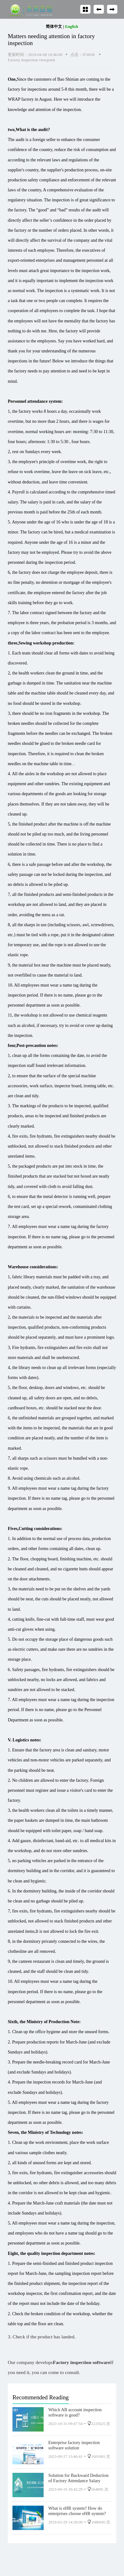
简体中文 (54, 26)
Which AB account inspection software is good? (75, 2412)
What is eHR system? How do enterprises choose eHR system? (77, 2511)
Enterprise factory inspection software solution (74, 2445)
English (71, 26)
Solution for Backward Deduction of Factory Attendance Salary (78, 2478)
